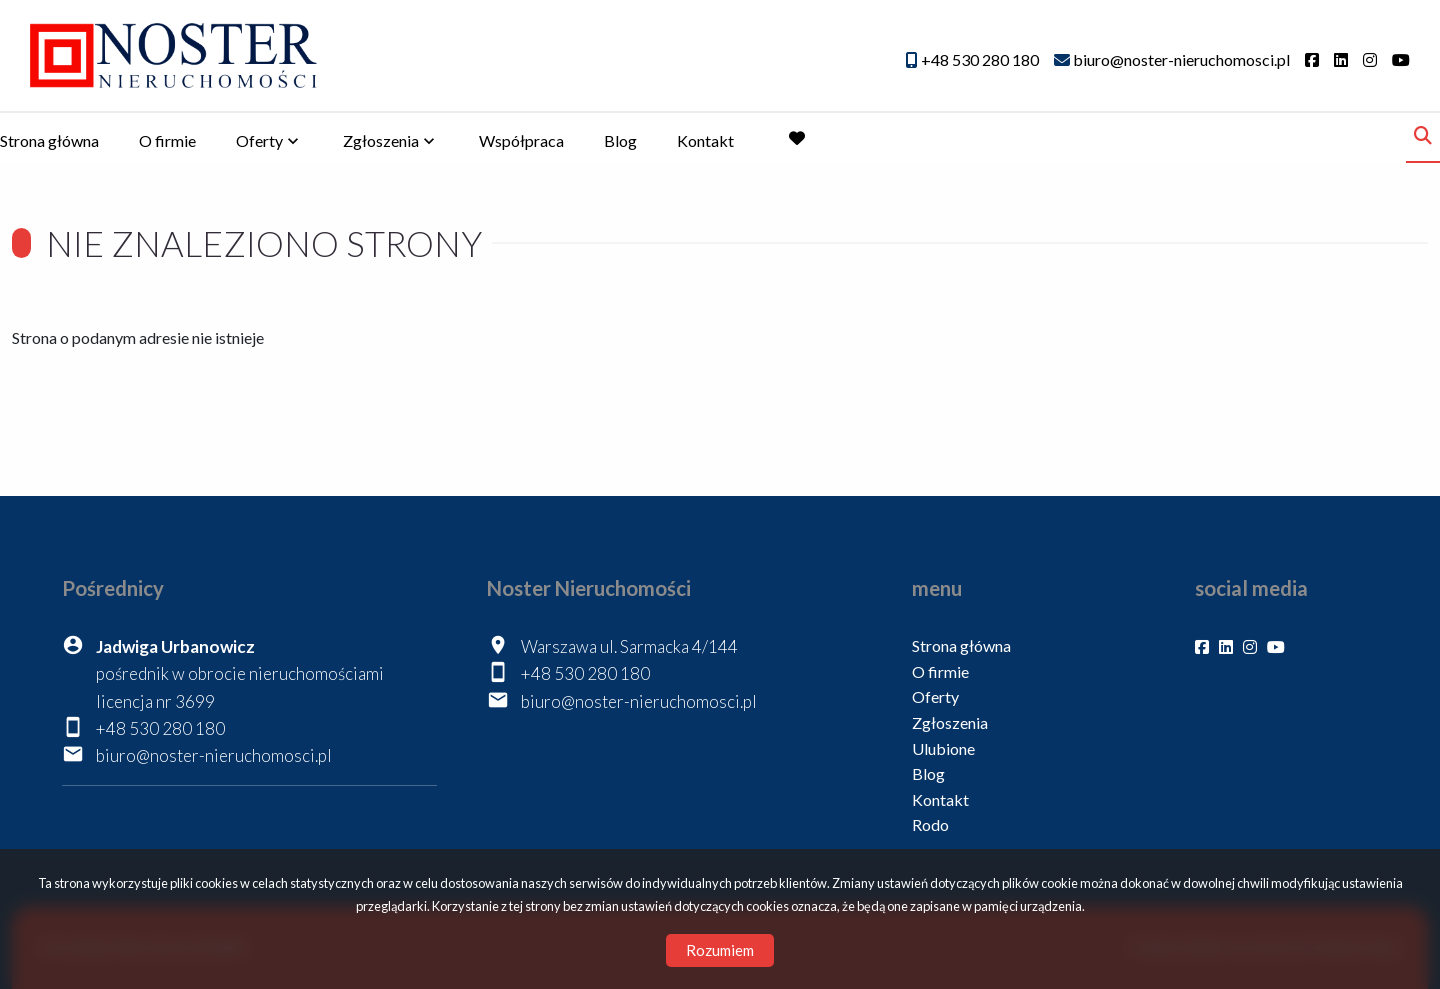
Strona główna (49, 140)
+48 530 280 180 (160, 728)
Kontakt (705, 140)
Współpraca (521, 140)
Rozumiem (720, 950)
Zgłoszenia (381, 140)
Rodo (930, 824)
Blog (620, 140)
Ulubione (943, 748)
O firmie (167, 140)
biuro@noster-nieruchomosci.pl (214, 755)
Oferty (259, 140)
